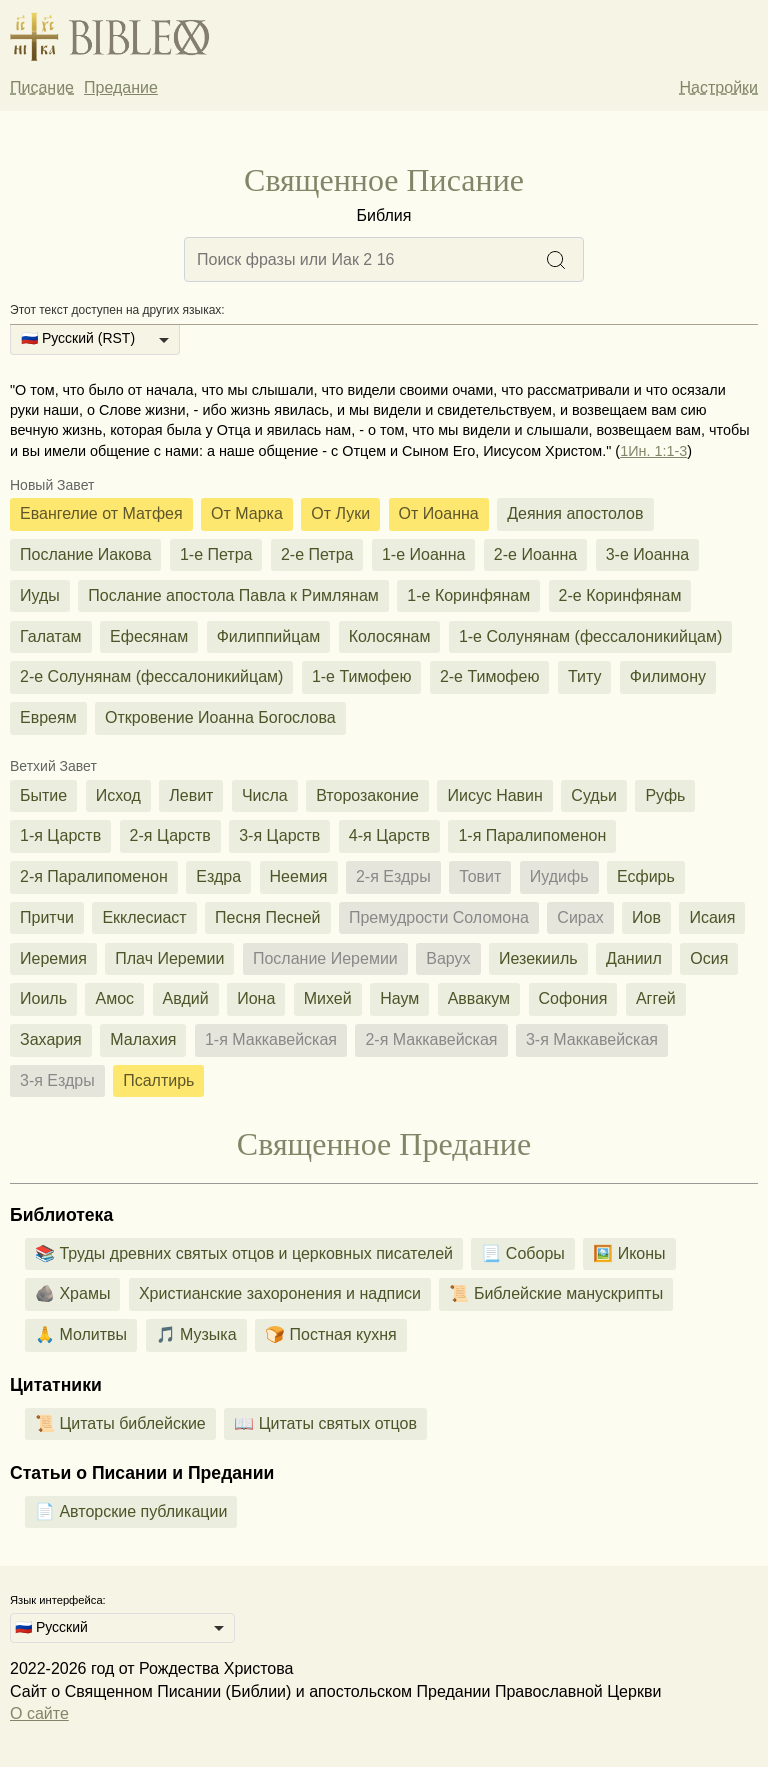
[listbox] (95, 340)
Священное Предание (384, 1144)
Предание (121, 87)
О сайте (39, 1713)
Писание (42, 87)
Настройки (719, 87)
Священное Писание (384, 180)
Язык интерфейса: (58, 1600)
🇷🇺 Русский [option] (51, 1627)
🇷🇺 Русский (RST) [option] (78, 338)
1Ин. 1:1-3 (653, 451)
